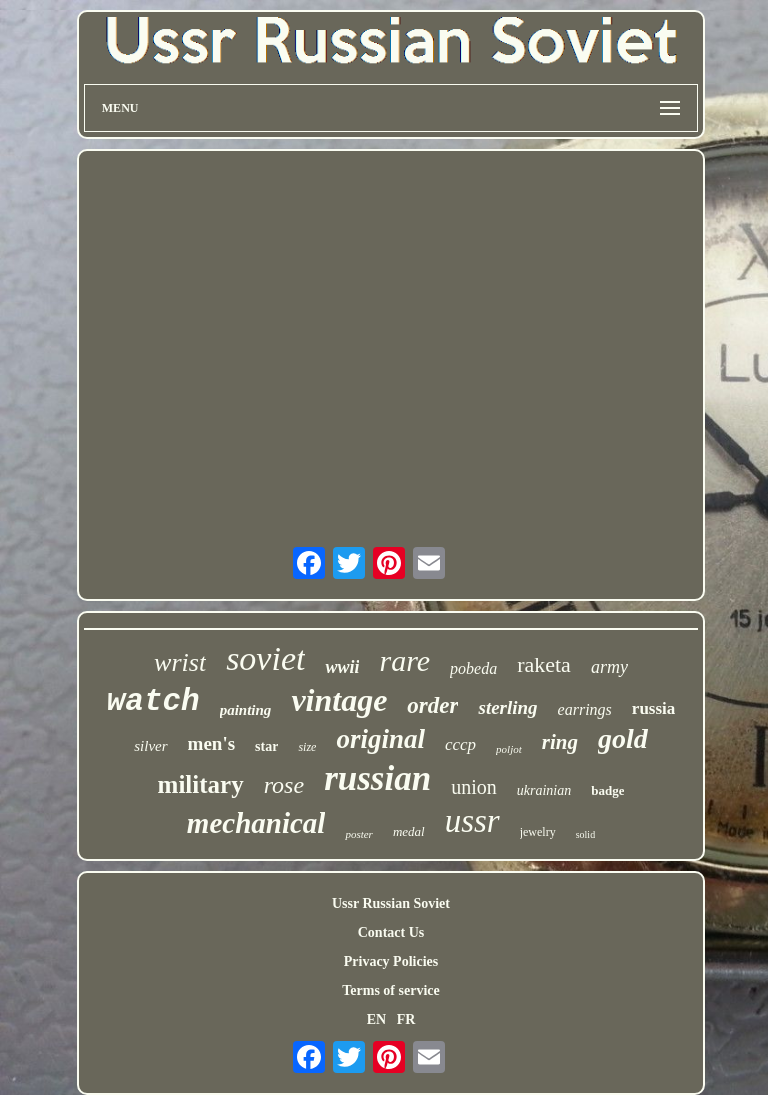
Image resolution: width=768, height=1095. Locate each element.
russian (377, 778)
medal (409, 831)
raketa (544, 664)
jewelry (538, 832)
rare (404, 660)
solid (585, 834)
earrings (585, 709)
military (201, 784)
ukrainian (544, 790)
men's (212, 743)
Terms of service (390, 990)
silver (150, 746)
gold (623, 738)
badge (607, 790)
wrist (180, 662)
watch (153, 701)
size (307, 747)
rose (284, 785)
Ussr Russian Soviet (391, 903)
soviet (265, 658)
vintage (339, 700)
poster (359, 834)
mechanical (256, 823)
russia (653, 708)
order (432, 705)
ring (560, 742)
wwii (342, 667)
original (380, 739)
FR (406, 1019)
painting (246, 710)
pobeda (473, 668)
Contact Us (391, 932)
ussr (472, 821)
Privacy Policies (391, 961)
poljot (509, 749)
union (474, 787)
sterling (507, 707)
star (266, 746)
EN (376, 1019)
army (609, 667)
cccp (460, 744)
